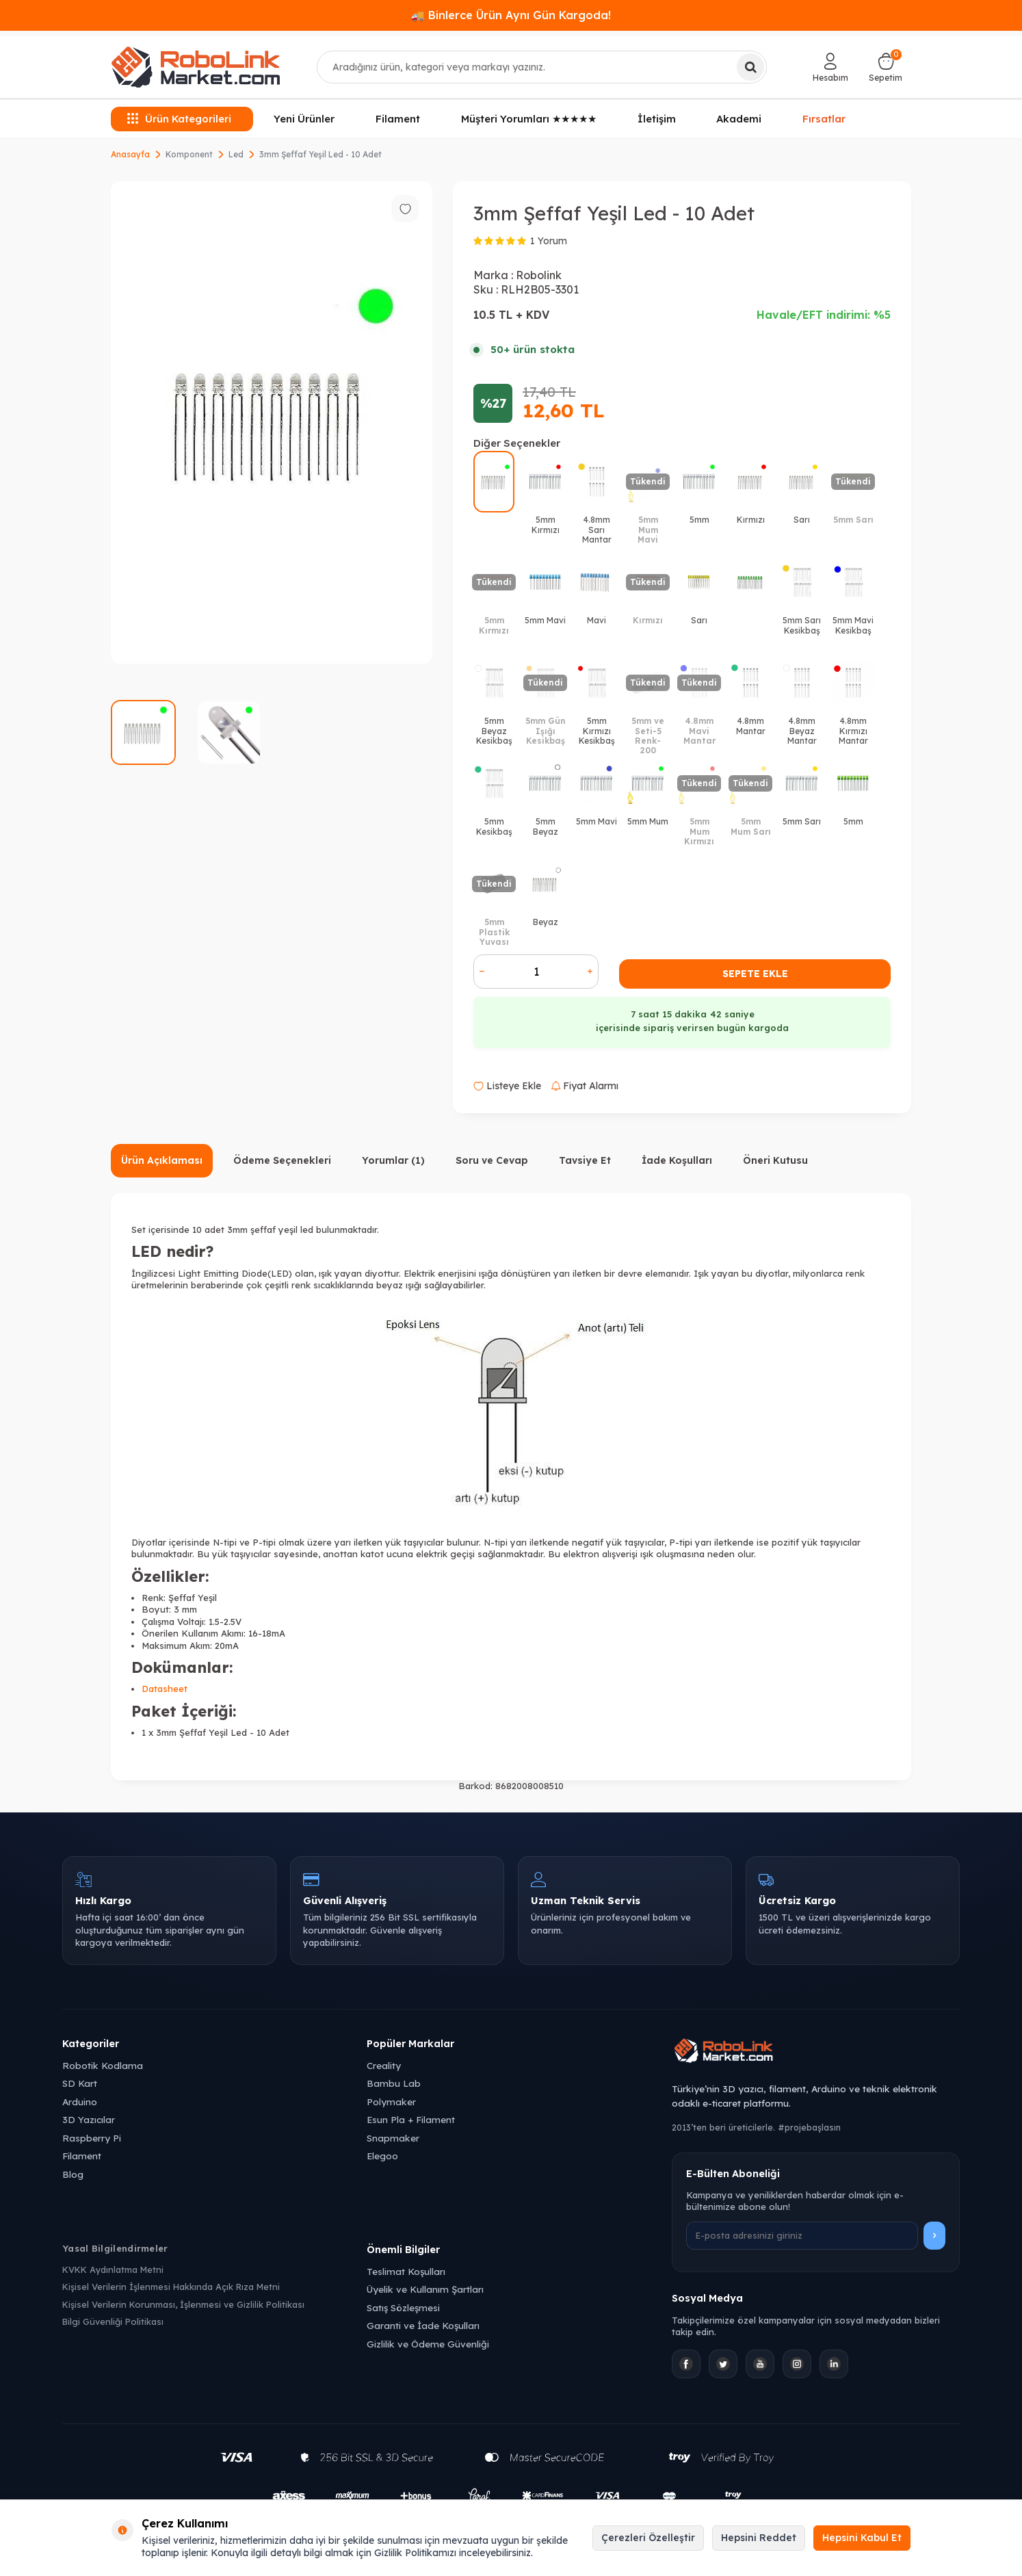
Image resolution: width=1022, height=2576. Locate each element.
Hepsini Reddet (758, 2538)
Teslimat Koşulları (406, 2271)
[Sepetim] (885, 67)
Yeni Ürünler (304, 118)
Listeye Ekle (507, 1086)
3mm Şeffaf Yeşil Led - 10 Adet (320, 154)
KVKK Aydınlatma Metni (112, 2269)
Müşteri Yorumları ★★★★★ (529, 118)
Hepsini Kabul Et (862, 2538)
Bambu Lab (394, 2083)
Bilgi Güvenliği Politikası (112, 2321)
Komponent (189, 154)
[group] (271, 422)
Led (236, 154)
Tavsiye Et (585, 1160)
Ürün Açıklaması (161, 1160)
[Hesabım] (830, 67)
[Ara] (750, 67)
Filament (398, 118)
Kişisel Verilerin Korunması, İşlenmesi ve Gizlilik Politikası (183, 2304)
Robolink (539, 275)
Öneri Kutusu (775, 1160)
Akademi (738, 118)
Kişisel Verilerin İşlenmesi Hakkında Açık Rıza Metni (171, 2286)
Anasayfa (130, 154)
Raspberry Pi (91, 2138)
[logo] (196, 67)
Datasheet (164, 1688)
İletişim (657, 118)
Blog (72, 2174)
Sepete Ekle (755, 973)
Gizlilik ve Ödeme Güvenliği (428, 2344)
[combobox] (542, 67)
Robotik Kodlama (102, 2065)
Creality (384, 2065)
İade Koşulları (677, 1160)
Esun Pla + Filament (411, 2119)
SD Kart (79, 2083)
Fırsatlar (824, 118)
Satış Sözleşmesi (403, 2307)
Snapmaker (393, 2138)
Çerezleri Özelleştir (648, 2538)
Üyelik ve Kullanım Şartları (425, 2289)
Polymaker (391, 2101)
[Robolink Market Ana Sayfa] (816, 2052)
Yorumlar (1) (393, 1160)
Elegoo (382, 2155)
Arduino (79, 2101)
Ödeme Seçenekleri (282, 1160)
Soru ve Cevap (492, 1160)
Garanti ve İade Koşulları (423, 2325)
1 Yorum (548, 241)
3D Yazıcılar (88, 2119)
